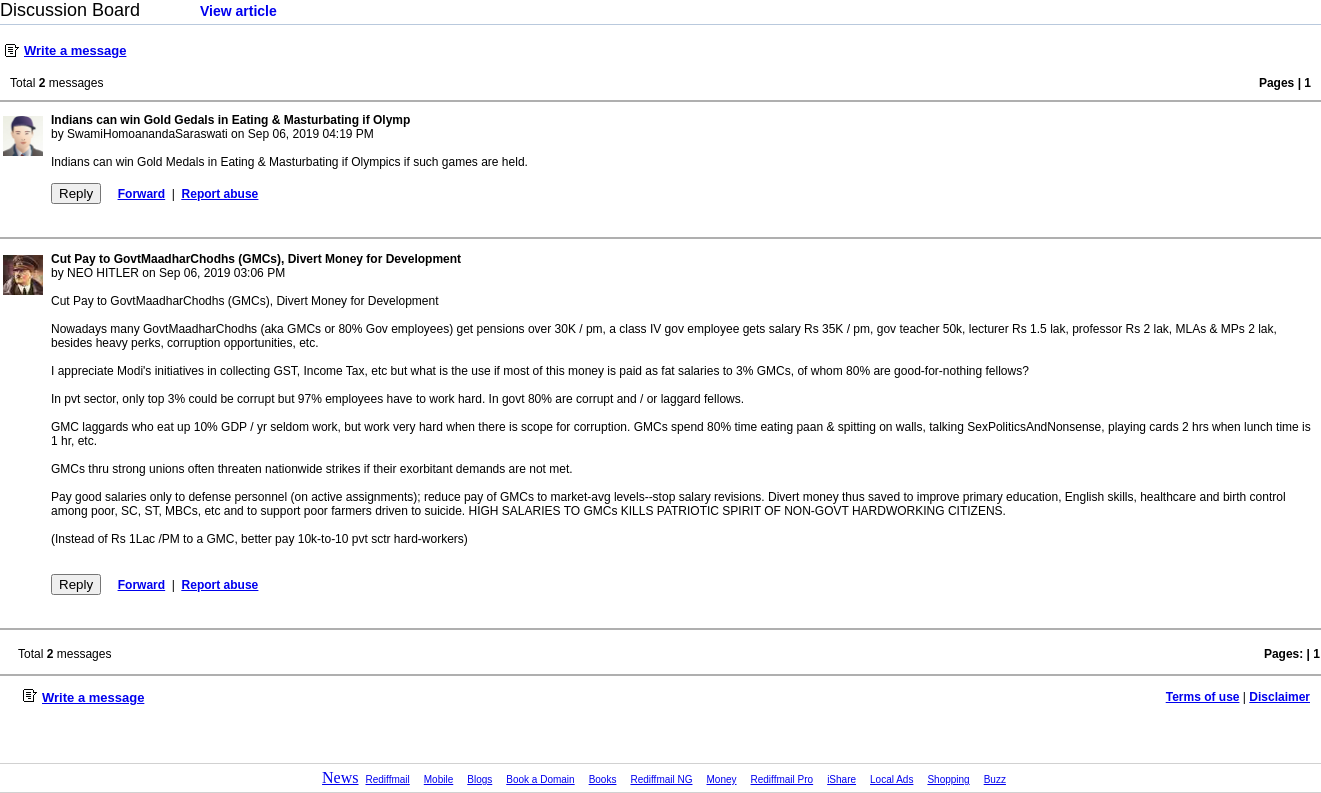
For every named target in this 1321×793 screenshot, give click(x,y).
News (340, 777)
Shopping (948, 779)
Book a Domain (540, 779)
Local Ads (891, 779)
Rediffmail (388, 779)
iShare (841, 779)
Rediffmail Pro (782, 779)
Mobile (438, 779)
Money (722, 779)
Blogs (479, 779)
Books (603, 779)
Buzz (995, 779)
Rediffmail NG (661, 779)
